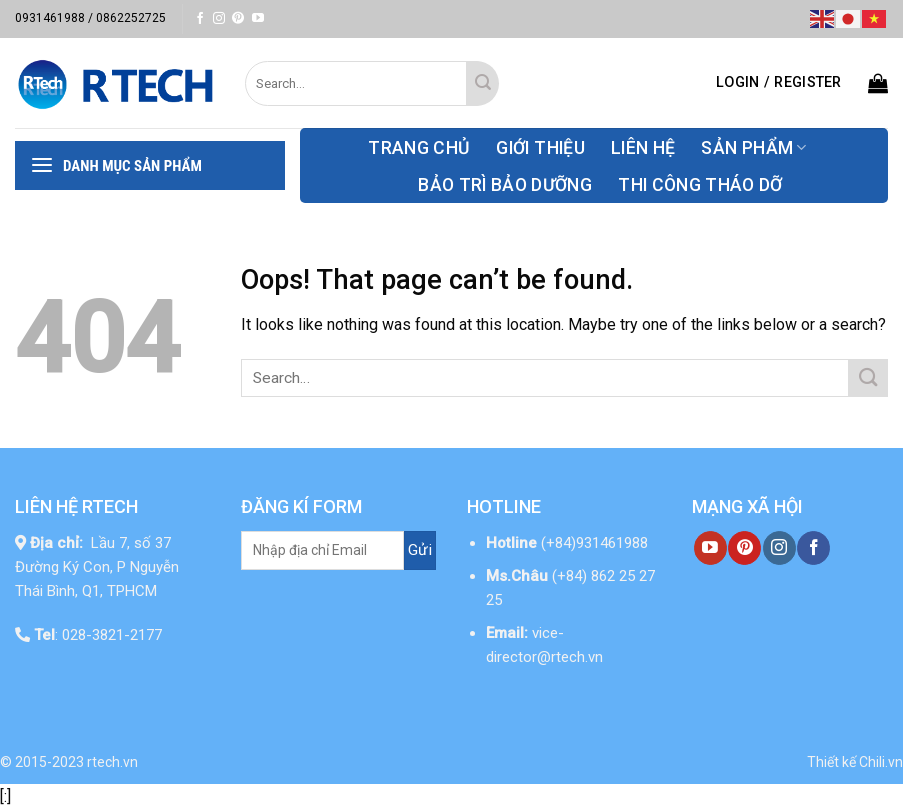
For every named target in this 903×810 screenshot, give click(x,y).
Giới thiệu (540, 148)
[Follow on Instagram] (219, 19)
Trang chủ (419, 148)
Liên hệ (643, 148)
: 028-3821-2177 (98, 635)
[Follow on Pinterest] (238, 19)
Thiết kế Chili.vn (855, 762)
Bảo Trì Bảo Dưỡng (505, 185)
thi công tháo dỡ (700, 185)
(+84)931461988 (594, 543)
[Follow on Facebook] (200, 19)
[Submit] (482, 83)
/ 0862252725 (127, 18)
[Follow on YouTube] (258, 19)
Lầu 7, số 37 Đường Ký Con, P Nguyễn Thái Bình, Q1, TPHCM (97, 567)
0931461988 (50, 18)
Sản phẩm (753, 148)
